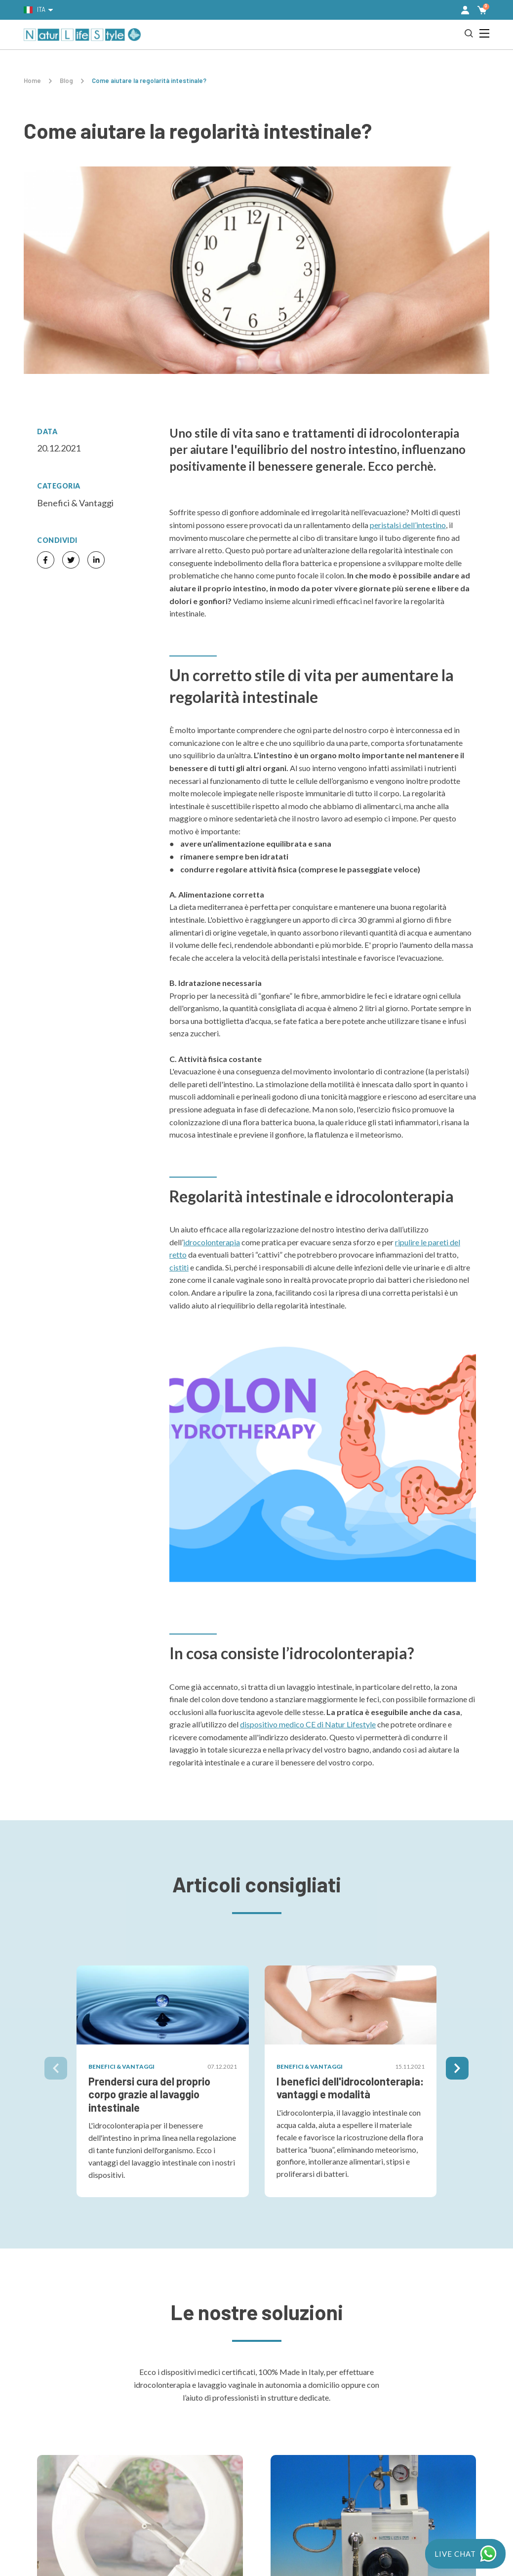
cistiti (179, 1267)
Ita (35, 9)
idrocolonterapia (211, 1242)
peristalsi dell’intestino (408, 525)
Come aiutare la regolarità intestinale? (149, 80)
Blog (66, 80)
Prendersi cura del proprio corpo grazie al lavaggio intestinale (149, 2094)
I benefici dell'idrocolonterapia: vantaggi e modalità (350, 2087)
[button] (465, 10)
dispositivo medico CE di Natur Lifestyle (308, 1724)
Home (32, 80)
